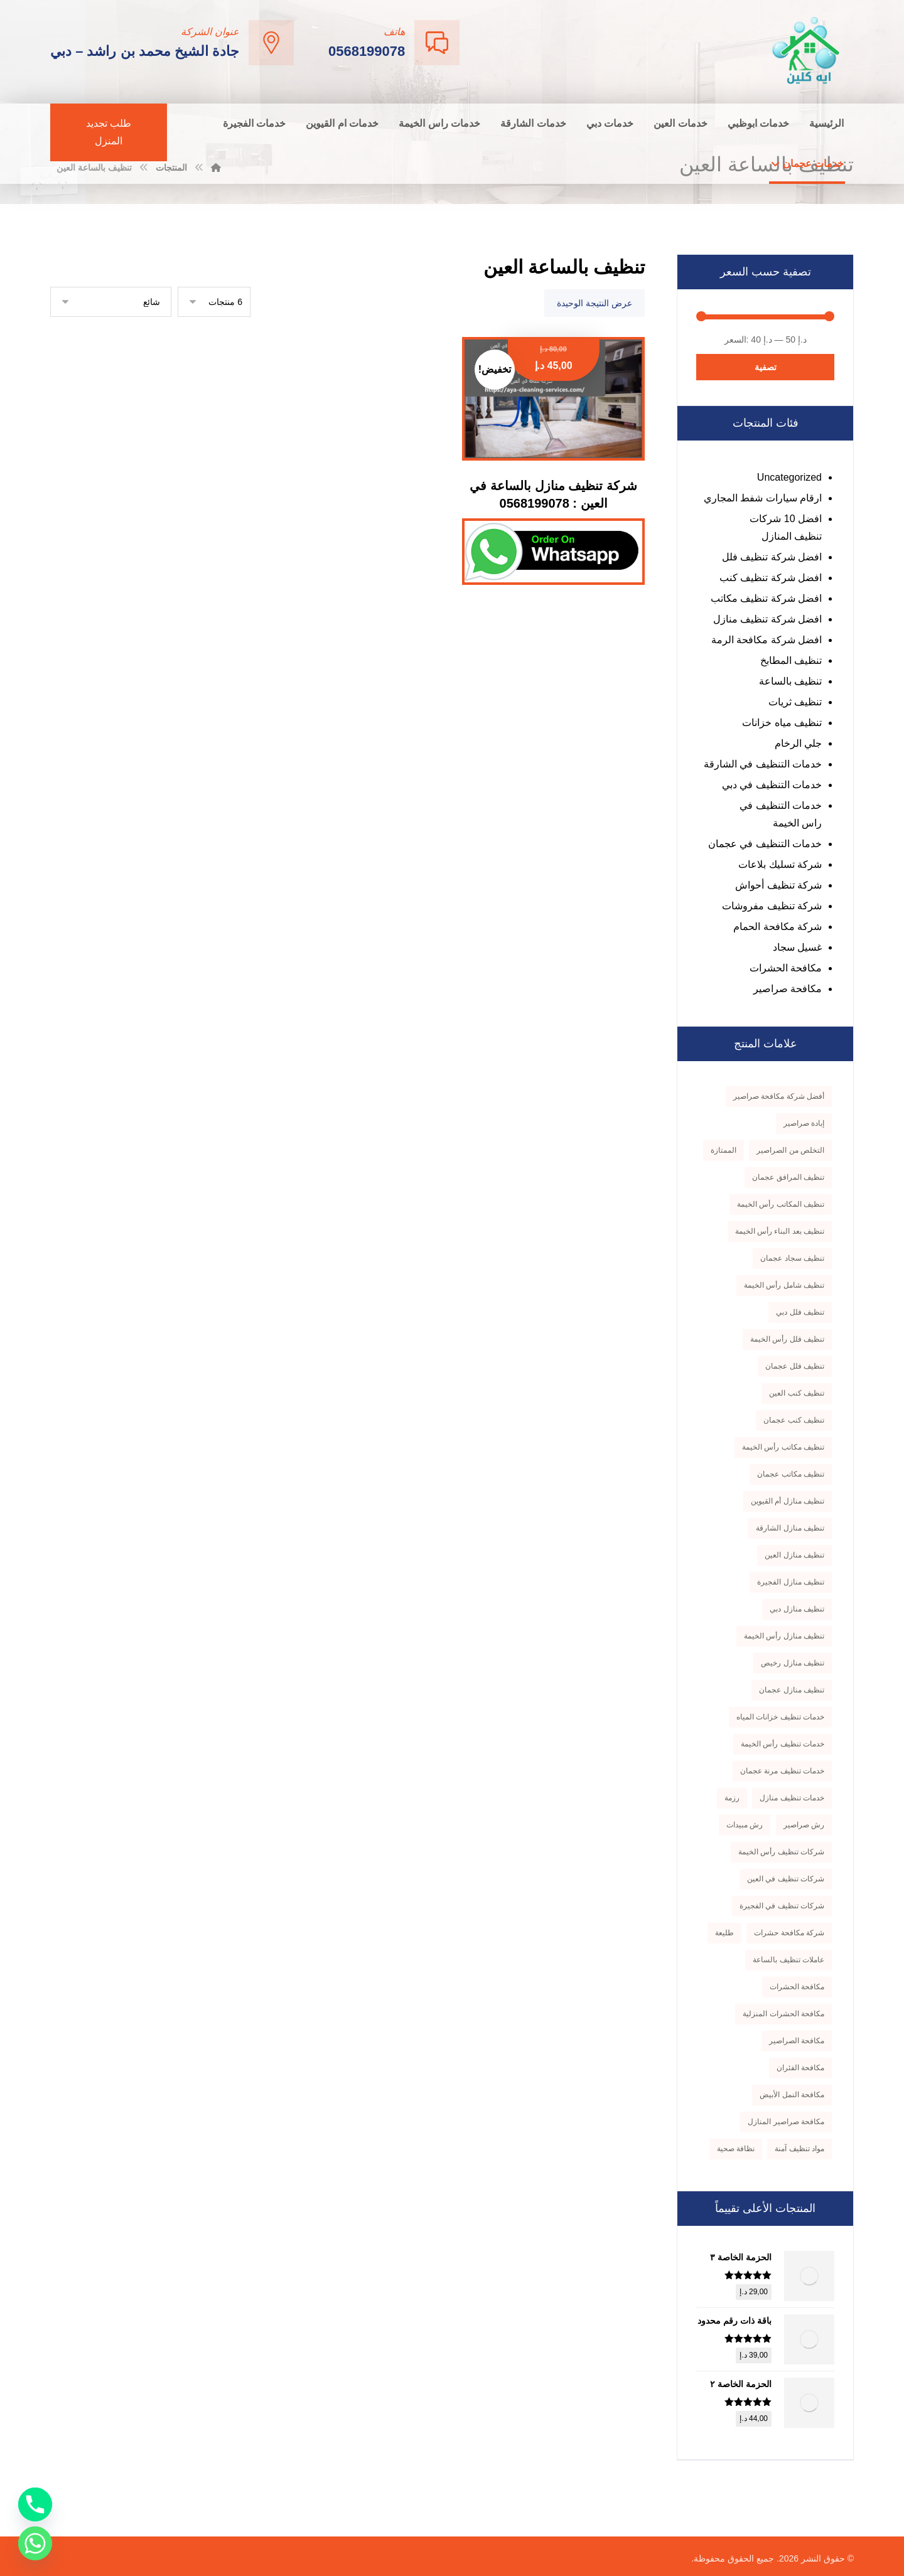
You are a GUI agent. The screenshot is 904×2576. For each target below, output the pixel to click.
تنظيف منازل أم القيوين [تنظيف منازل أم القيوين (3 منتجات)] (787, 1501)
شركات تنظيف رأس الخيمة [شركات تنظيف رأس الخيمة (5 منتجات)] (781, 1851)
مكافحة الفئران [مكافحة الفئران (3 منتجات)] (800, 2067)
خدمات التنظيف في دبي (772, 784)
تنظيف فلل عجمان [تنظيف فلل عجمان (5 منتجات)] (794, 1366)
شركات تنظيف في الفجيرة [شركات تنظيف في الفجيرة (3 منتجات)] (782, 1905)
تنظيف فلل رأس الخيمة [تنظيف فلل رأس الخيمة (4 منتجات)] (787, 1339)
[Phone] (35, 2504)
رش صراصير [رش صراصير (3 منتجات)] (803, 1824)
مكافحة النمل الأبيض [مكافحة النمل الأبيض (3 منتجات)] (792, 2094)
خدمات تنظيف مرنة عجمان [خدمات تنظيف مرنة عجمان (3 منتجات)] (782, 1770)
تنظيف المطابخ (791, 660)
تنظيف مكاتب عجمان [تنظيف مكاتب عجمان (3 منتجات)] (790, 1474)
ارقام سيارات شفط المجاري (763, 498)
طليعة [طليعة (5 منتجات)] (724, 1932)
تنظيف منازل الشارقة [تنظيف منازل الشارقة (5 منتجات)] (790, 1528)
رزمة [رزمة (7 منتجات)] (732, 1797)
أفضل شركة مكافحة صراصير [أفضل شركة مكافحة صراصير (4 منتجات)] (778, 1096)
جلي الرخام (798, 743)
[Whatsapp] (35, 2543)
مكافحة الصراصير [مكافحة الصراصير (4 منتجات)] (796, 2040)
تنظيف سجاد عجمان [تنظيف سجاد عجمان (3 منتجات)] (792, 1258)
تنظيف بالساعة (790, 681)
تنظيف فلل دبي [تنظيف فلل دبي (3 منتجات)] (800, 1312)
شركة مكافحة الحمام (777, 926)
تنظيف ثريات (795, 702)
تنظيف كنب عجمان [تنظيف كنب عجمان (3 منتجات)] (793, 1420)
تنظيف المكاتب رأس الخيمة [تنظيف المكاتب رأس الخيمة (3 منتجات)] (780, 1204)
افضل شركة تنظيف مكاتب (766, 598)
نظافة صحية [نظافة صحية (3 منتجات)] (736, 2148)
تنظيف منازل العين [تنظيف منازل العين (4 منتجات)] (794, 1555)
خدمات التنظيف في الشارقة (763, 764)
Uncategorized (789, 477)
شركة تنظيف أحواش (778, 885)
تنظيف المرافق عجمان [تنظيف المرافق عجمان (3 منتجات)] (788, 1177)
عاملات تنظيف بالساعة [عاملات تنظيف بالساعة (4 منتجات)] (788, 1959)
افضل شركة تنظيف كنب (770, 577)
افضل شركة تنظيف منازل (767, 619)
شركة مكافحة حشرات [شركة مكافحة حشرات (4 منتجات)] (789, 1932)
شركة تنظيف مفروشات (772, 906)
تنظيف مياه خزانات (782, 722)
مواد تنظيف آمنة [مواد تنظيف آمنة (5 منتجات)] (799, 2148)
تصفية (766, 367)
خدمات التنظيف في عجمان (765, 843)
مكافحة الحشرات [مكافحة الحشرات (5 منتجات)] (797, 1986)
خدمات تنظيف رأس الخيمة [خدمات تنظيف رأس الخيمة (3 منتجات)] (782, 1744)
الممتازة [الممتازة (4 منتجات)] (723, 1150)
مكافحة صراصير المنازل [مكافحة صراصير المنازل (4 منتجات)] (786, 2121)
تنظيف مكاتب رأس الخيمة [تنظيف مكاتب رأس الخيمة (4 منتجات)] (783, 1447)
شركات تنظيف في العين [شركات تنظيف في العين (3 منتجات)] (785, 1878)
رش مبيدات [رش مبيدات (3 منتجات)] (744, 1824)
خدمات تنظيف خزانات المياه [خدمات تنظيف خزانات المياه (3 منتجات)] (780, 1717)
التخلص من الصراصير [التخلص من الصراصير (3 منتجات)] (790, 1150)
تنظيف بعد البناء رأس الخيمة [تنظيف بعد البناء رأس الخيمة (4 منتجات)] (779, 1231)
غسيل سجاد (797, 947)
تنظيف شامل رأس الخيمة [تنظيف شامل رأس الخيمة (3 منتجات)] (784, 1285)
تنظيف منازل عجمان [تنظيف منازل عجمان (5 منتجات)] (791, 1690)
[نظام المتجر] (110, 302)
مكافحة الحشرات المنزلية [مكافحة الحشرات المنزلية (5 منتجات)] (783, 2013)
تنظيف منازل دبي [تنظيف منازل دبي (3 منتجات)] (797, 1609)
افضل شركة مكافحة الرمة (766, 639)
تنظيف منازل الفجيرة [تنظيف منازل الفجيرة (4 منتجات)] (790, 1582)
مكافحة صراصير (787, 988)
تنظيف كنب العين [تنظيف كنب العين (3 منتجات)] (796, 1393)
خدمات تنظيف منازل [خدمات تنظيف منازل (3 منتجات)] (792, 1797)
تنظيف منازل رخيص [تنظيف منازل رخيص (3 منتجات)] (792, 1663)
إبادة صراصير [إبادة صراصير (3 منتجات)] (803, 1123)
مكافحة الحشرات (786, 968)
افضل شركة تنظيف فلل (772, 557)
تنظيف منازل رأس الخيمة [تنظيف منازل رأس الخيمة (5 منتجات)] (784, 1636)
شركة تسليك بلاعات (780, 864)
